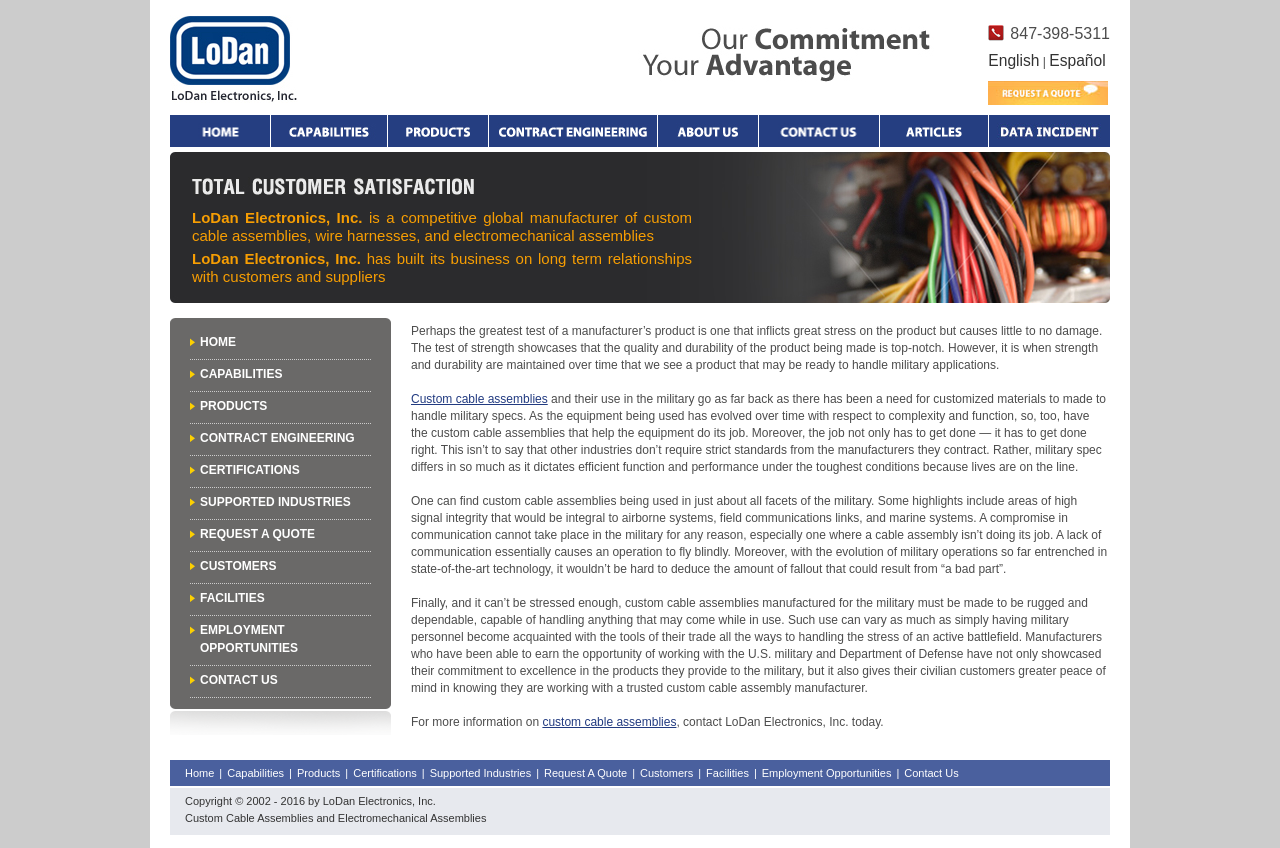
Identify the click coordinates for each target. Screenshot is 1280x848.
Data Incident (1049, 131)
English (1013, 60)
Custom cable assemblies (479, 399)
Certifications (250, 470)
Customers (238, 566)
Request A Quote (257, 534)
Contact (819, 131)
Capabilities (329, 131)
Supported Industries (275, 502)
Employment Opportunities (827, 773)
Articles (934, 131)
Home (220, 131)
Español (1077, 60)
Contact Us (239, 680)
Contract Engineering (573, 131)
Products (438, 131)
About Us (708, 131)
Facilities (232, 598)
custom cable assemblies (609, 722)
